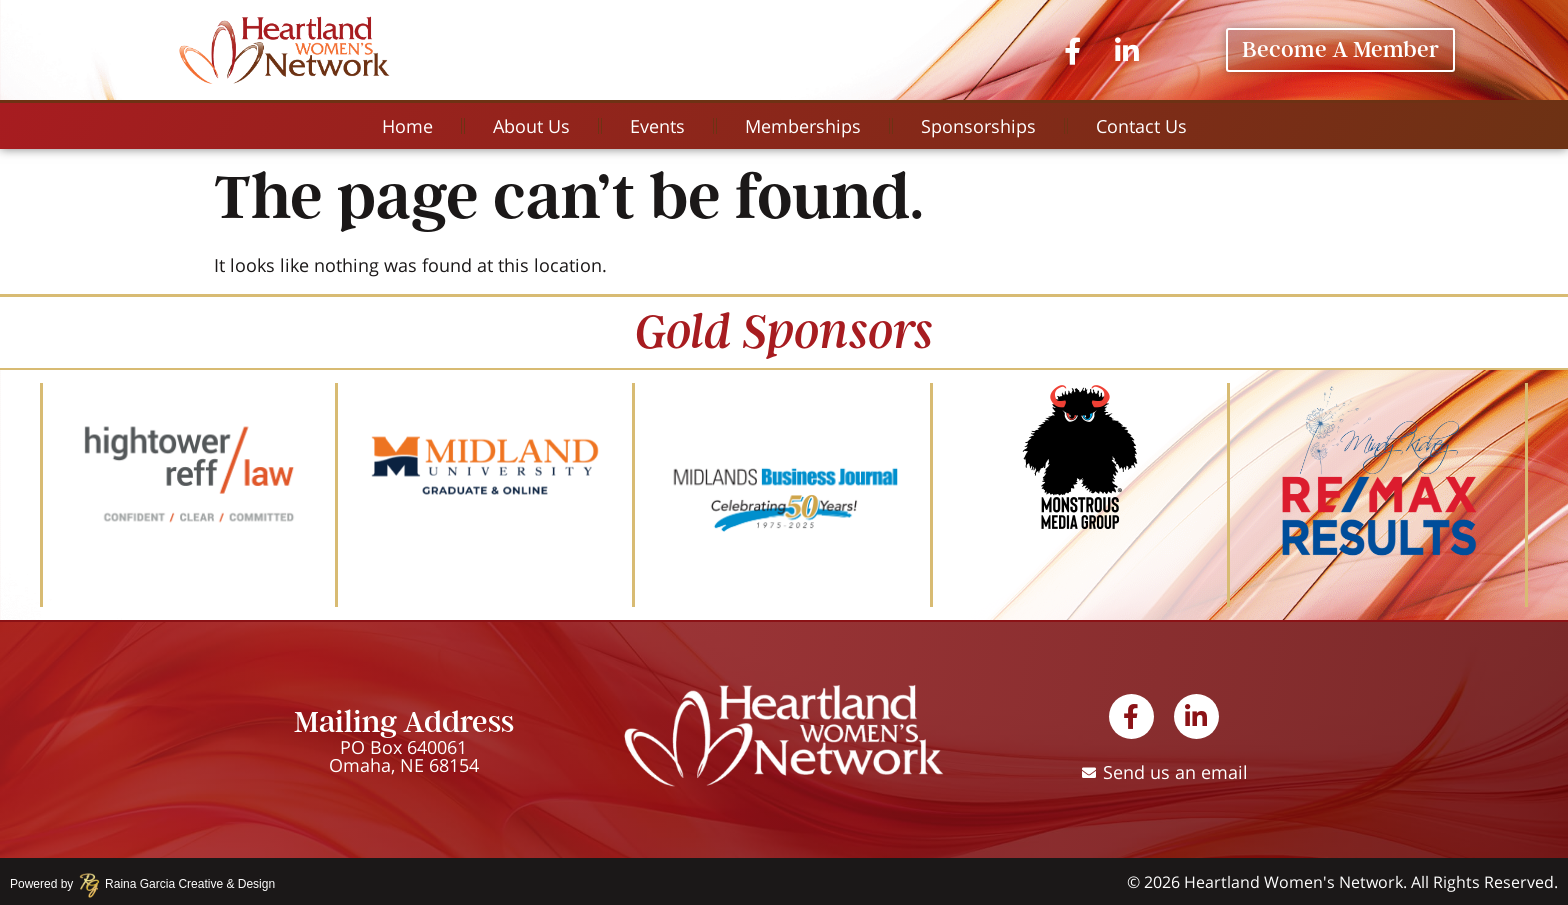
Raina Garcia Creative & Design (183, 884)
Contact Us (1141, 126)
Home (407, 126)
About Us (531, 126)
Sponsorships (978, 126)
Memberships (803, 126)
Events (657, 126)
